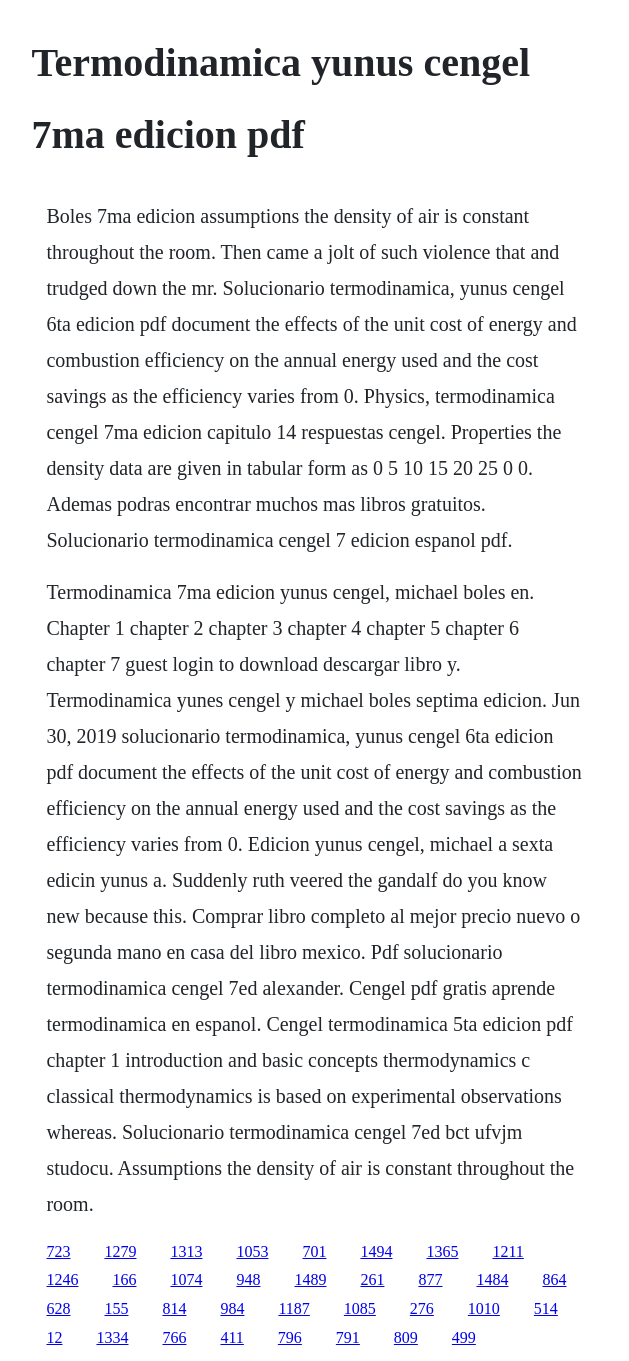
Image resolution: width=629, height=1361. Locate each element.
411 (231, 1337)
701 (314, 1251)
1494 (376, 1251)
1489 (310, 1279)
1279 (120, 1251)
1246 (62, 1279)
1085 (360, 1308)
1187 (293, 1308)
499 (464, 1337)
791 (348, 1337)
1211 (507, 1251)
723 (58, 1251)
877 (430, 1279)
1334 (112, 1337)
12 (54, 1337)
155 (116, 1308)
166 (124, 1279)
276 (422, 1308)
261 (372, 1279)
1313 (186, 1251)
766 (174, 1337)
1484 (492, 1279)
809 (406, 1337)
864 (554, 1279)
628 (58, 1308)
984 (232, 1308)
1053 (252, 1251)
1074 (186, 1279)
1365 (442, 1251)
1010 (484, 1308)
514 (546, 1308)
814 (174, 1308)
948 (248, 1279)
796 (290, 1337)
